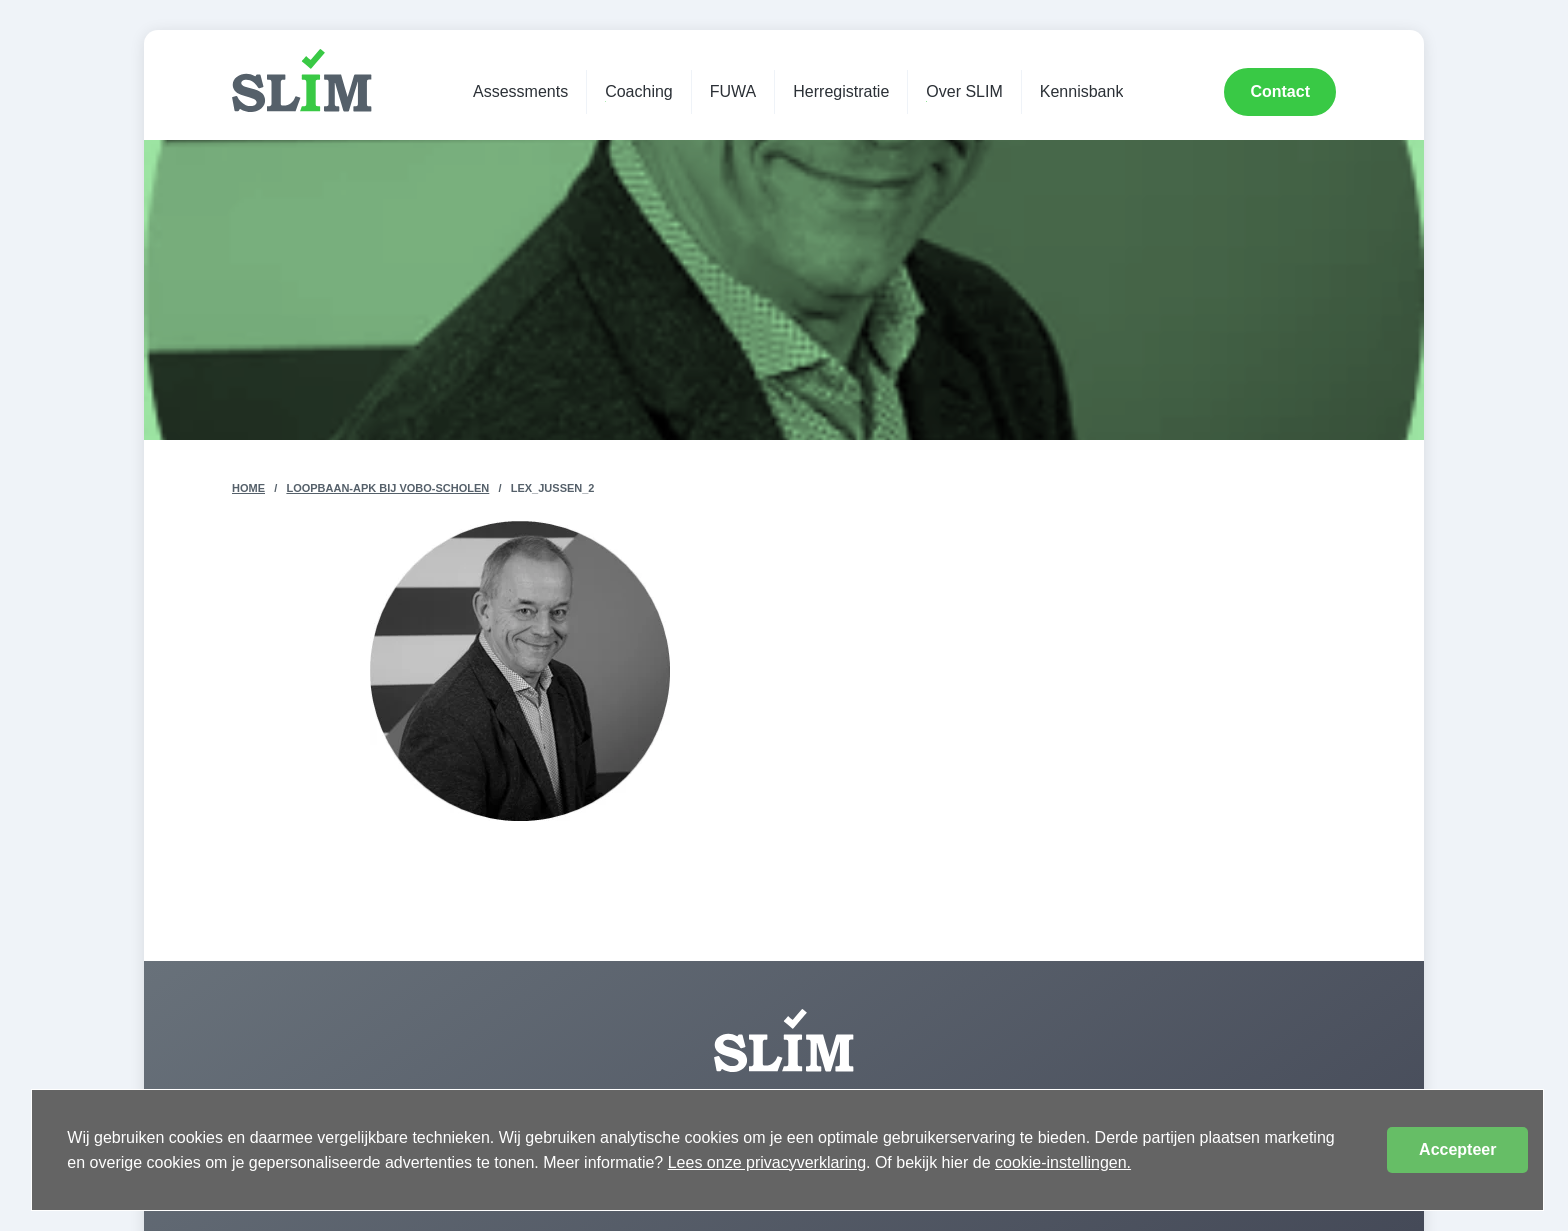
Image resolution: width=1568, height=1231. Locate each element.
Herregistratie (841, 91)
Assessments (520, 91)
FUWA (733, 91)
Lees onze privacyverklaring (767, 1162)
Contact (1280, 91)
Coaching (639, 91)
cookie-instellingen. (1063, 1162)
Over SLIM (964, 91)
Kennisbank (1082, 91)
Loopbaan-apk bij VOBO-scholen (387, 488)
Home (248, 488)
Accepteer (1457, 1149)
